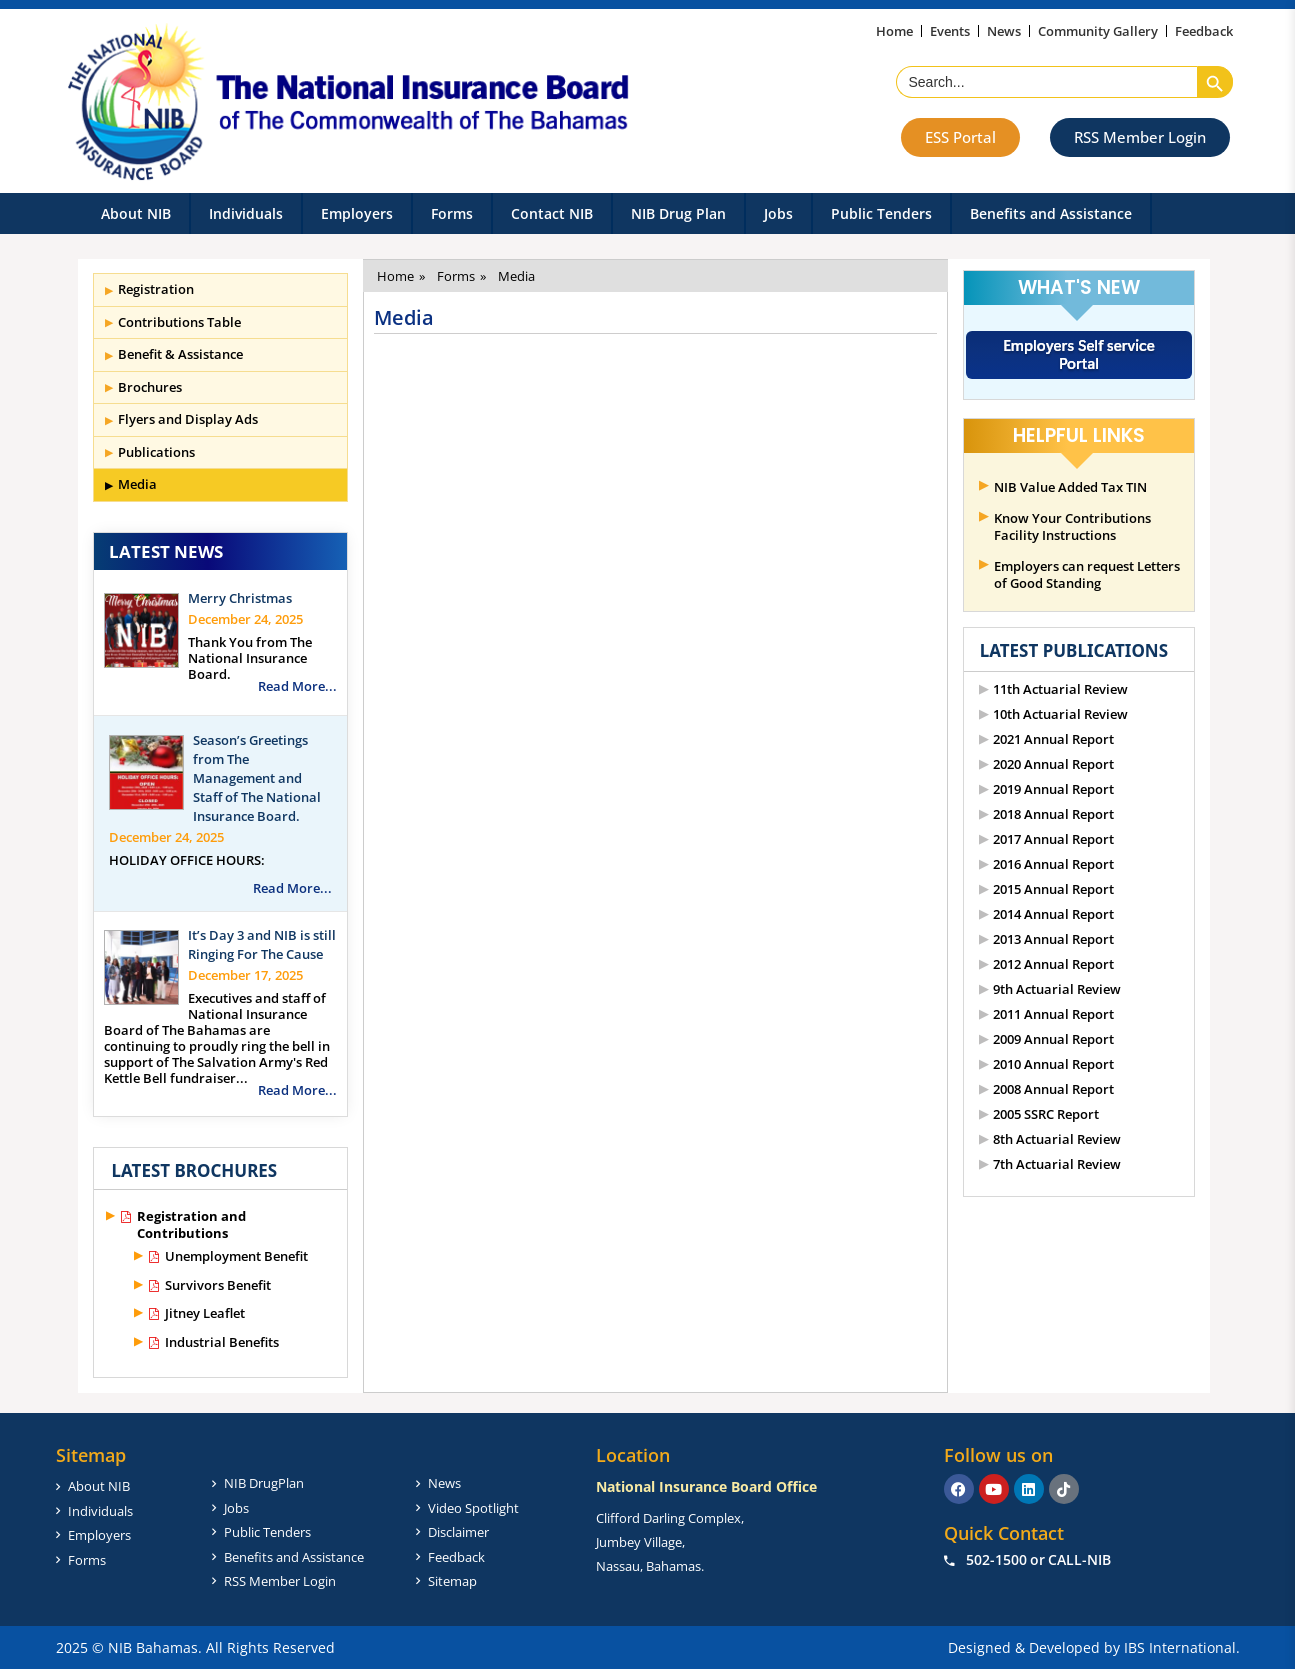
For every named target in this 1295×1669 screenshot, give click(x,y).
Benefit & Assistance (180, 354)
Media (137, 484)
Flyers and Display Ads (188, 419)
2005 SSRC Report (1046, 1114)
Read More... (297, 686)
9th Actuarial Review (1057, 989)
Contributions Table (179, 322)
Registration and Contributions (191, 1225)
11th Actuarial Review (1060, 689)
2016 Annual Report (1053, 864)
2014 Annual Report (1053, 914)
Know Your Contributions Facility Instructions (1072, 527)
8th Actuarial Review (1057, 1139)
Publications (156, 452)
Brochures (150, 387)
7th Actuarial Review (1057, 1164)
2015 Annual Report (1053, 889)
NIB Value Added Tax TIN (1070, 487)
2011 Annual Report (1053, 1014)
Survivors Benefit (218, 1285)
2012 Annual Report (1053, 964)
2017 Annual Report (1053, 839)
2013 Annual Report (1053, 939)
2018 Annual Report (1053, 814)
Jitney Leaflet (205, 1313)
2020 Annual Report (1053, 764)
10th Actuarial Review (1060, 714)
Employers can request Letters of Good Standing (1087, 575)
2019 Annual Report (1053, 789)
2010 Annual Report (1053, 1064)
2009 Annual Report (1053, 1039)
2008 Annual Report (1053, 1089)
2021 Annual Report (1053, 739)
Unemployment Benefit (236, 1256)
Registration (156, 289)
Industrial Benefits (222, 1342)
